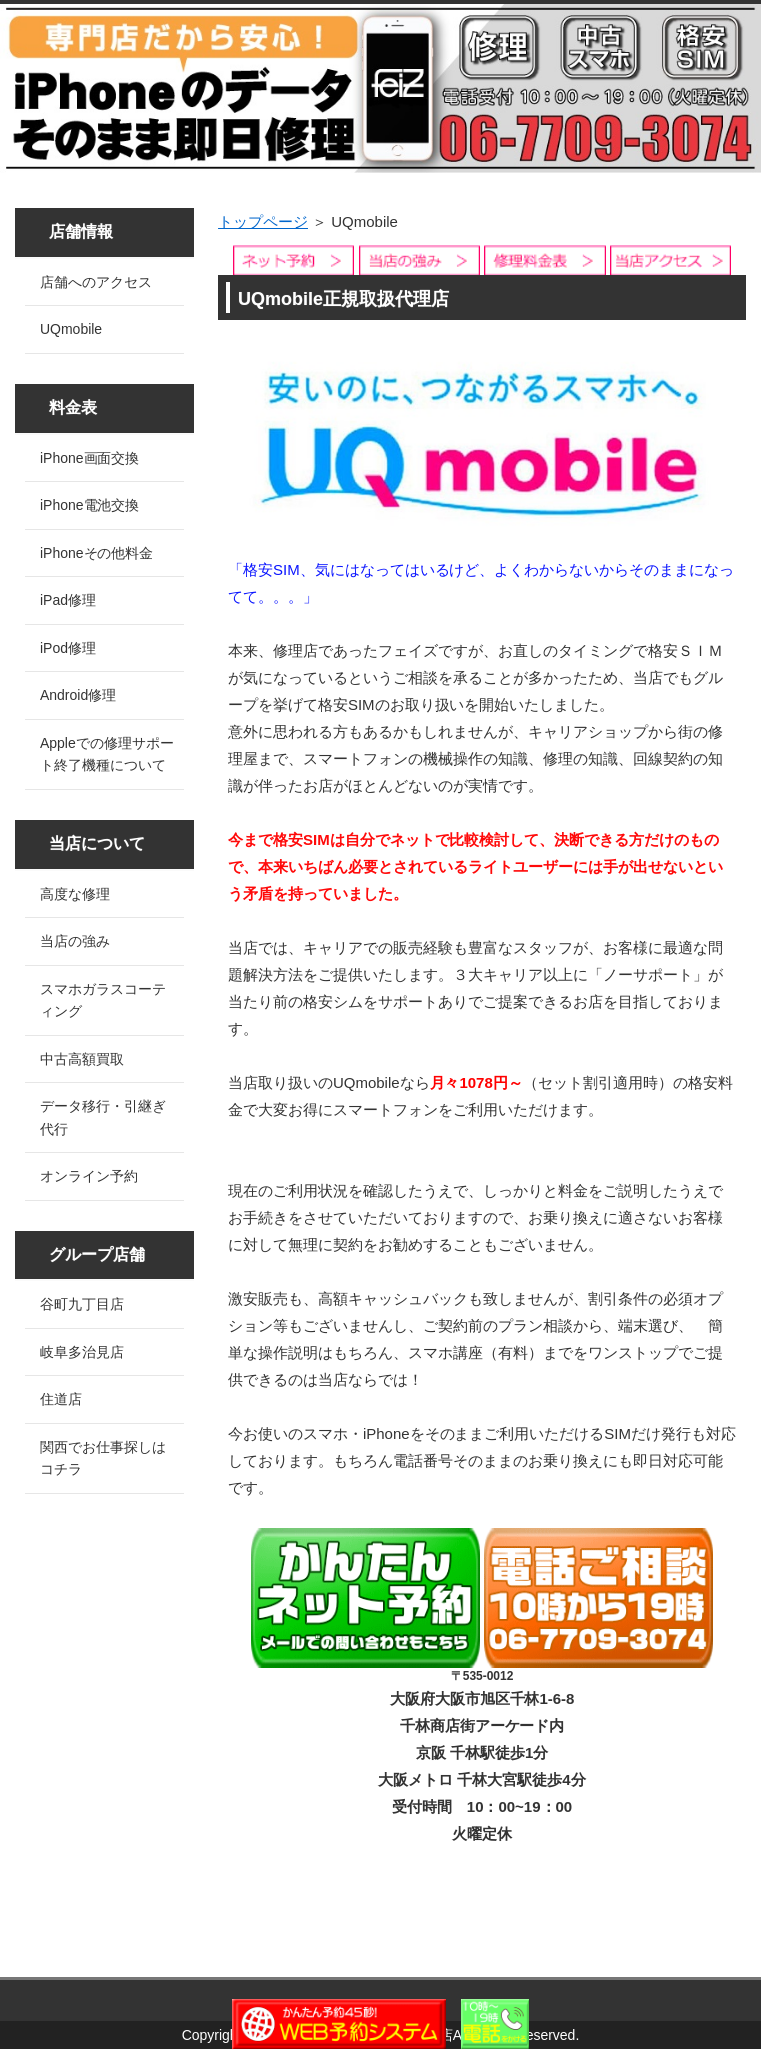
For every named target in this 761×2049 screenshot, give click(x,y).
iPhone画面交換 (89, 458)
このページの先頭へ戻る (676, 1966)
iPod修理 (68, 648)
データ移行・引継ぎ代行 (103, 1117)
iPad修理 (68, 600)
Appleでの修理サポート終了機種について (107, 754)
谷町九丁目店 (82, 1304)
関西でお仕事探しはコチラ (103, 1458)
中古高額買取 (82, 1059)
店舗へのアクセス (96, 282)
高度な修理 (75, 894)
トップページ (263, 221)
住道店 (61, 1399)
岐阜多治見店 (82, 1352)
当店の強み (75, 941)
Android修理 (78, 695)
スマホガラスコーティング (103, 1000)
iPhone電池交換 (89, 505)
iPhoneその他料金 (96, 553)
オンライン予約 (89, 1176)
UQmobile (71, 329)
